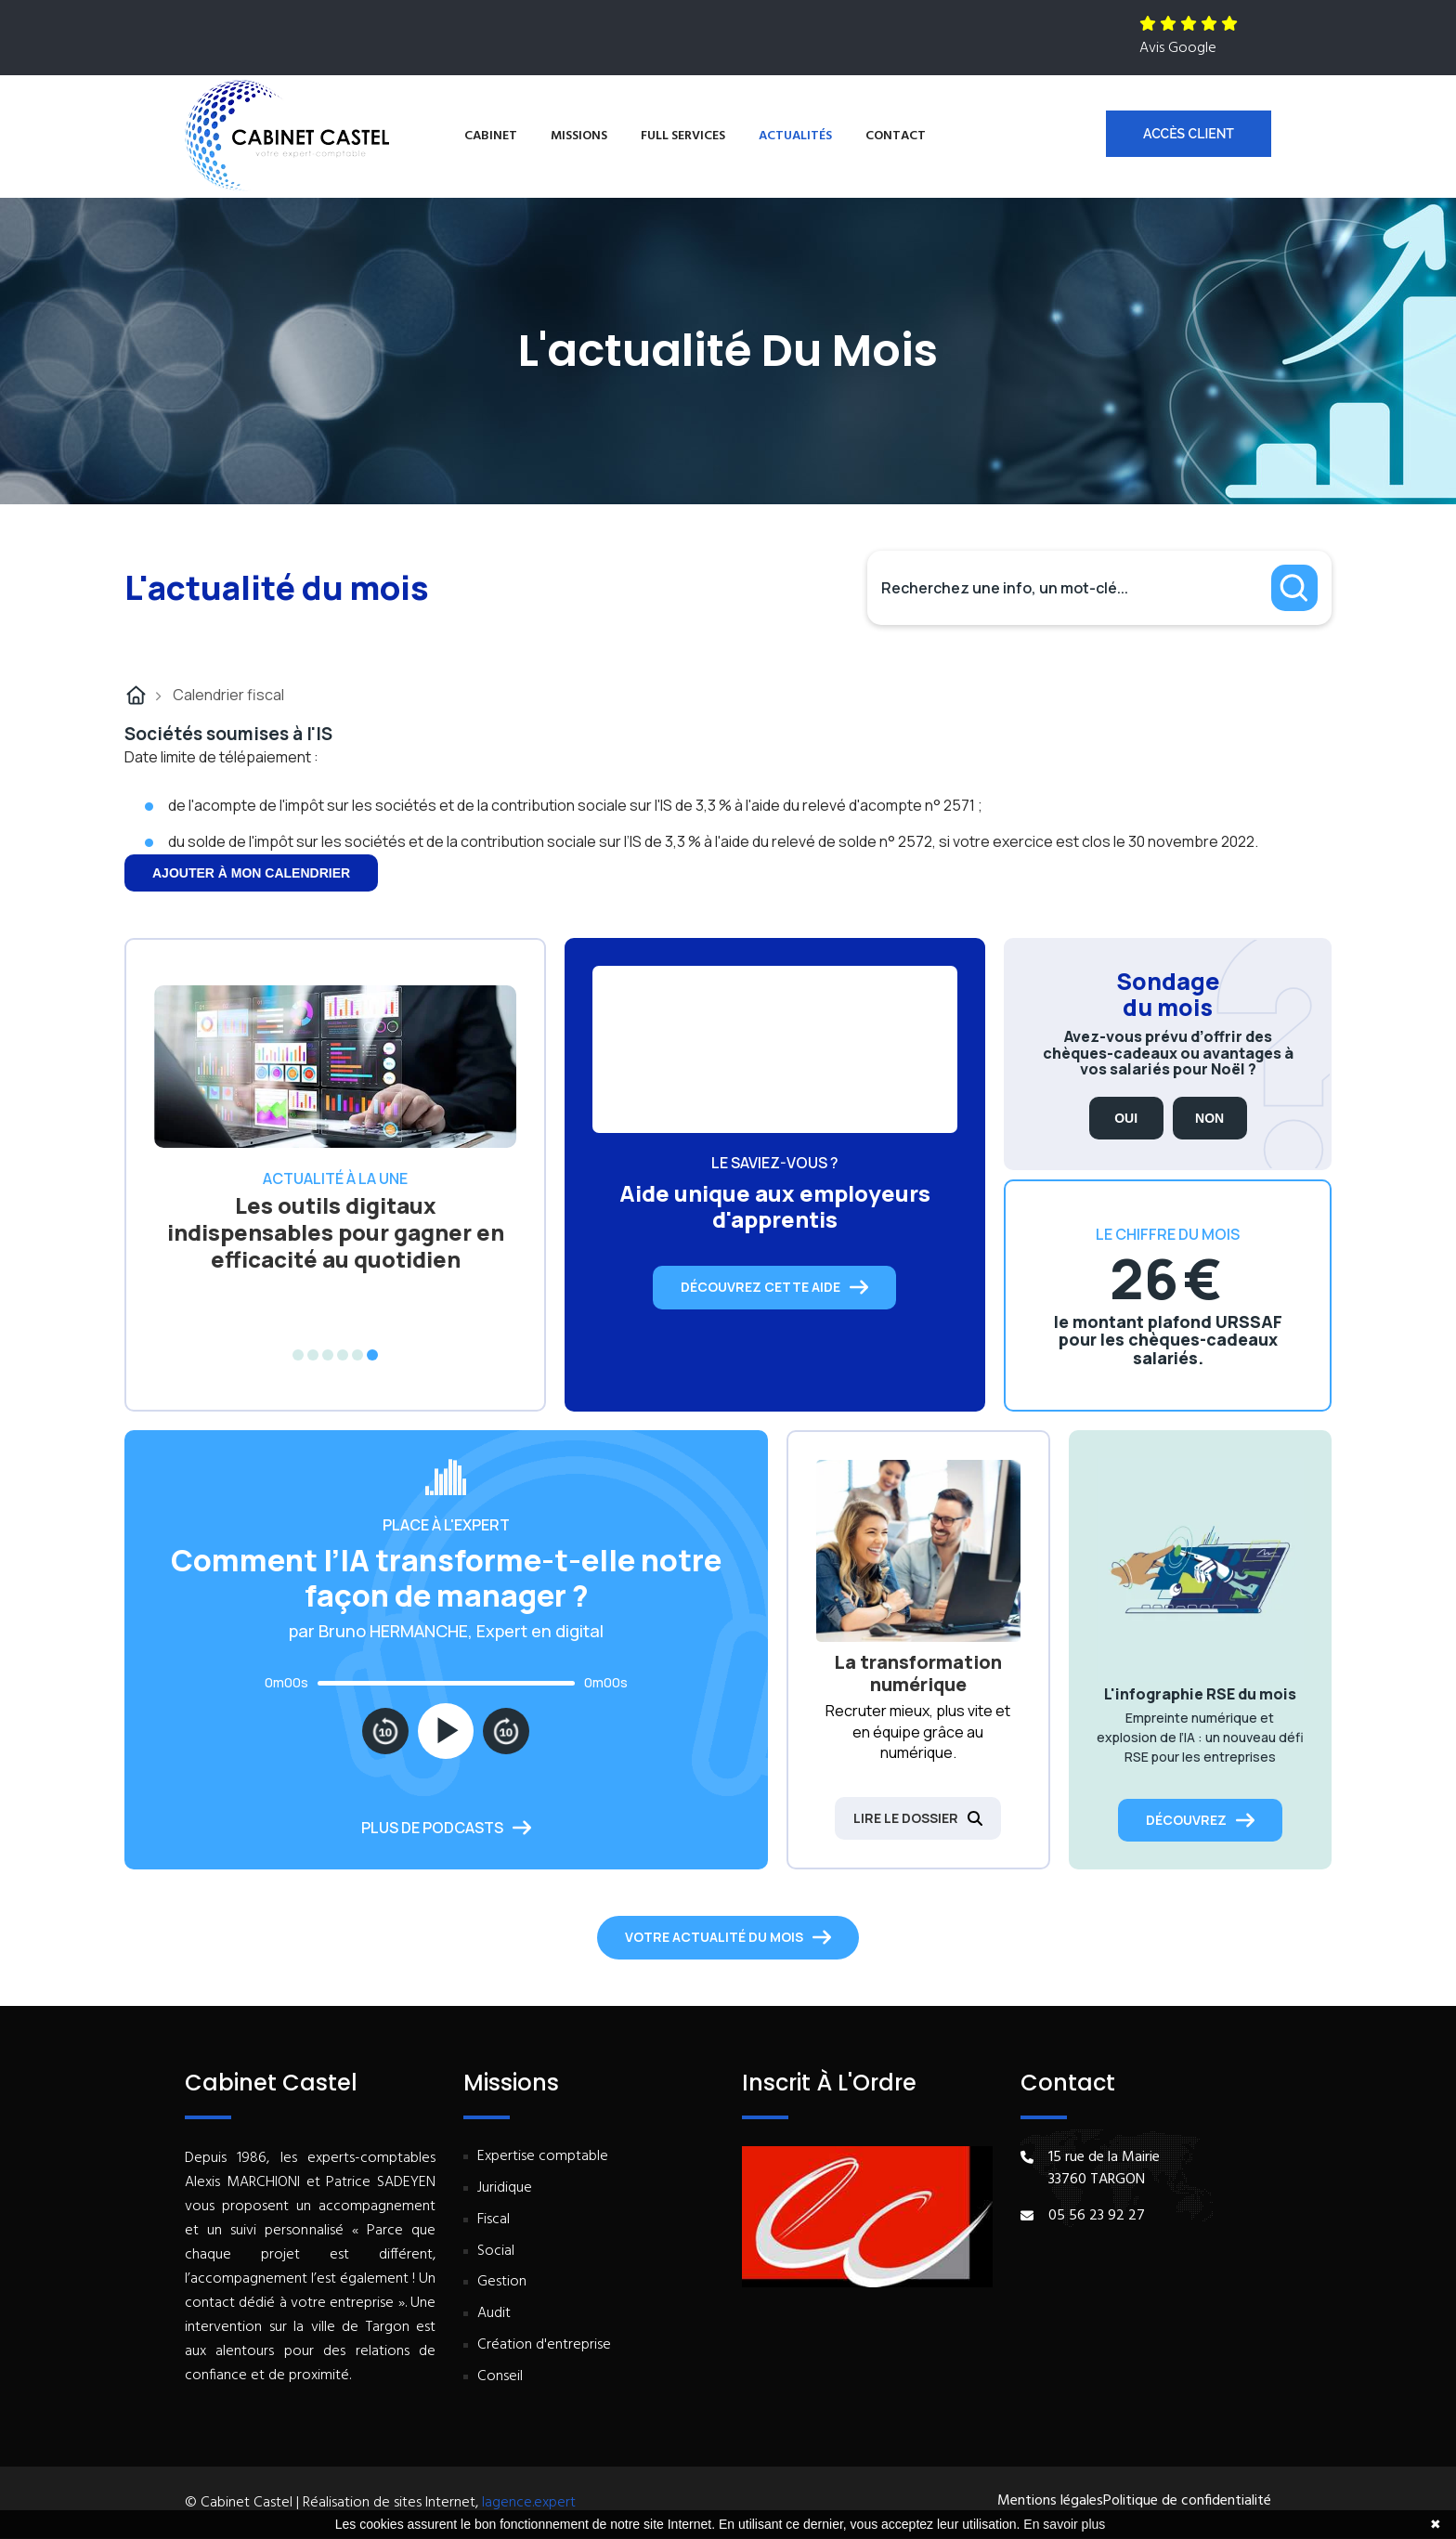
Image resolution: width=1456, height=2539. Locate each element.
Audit (494, 2313)
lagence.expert (529, 2503)
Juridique (504, 2188)
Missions (579, 136)
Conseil (500, 2377)
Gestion (501, 2282)
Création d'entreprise (544, 2345)
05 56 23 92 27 (1096, 2216)
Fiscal (493, 2220)
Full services (683, 136)
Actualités (795, 136)
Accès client (1188, 133)
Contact (895, 136)
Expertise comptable (542, 2157)
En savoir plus (1064, 2524)
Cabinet (490, 136)
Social (495, 2251)
